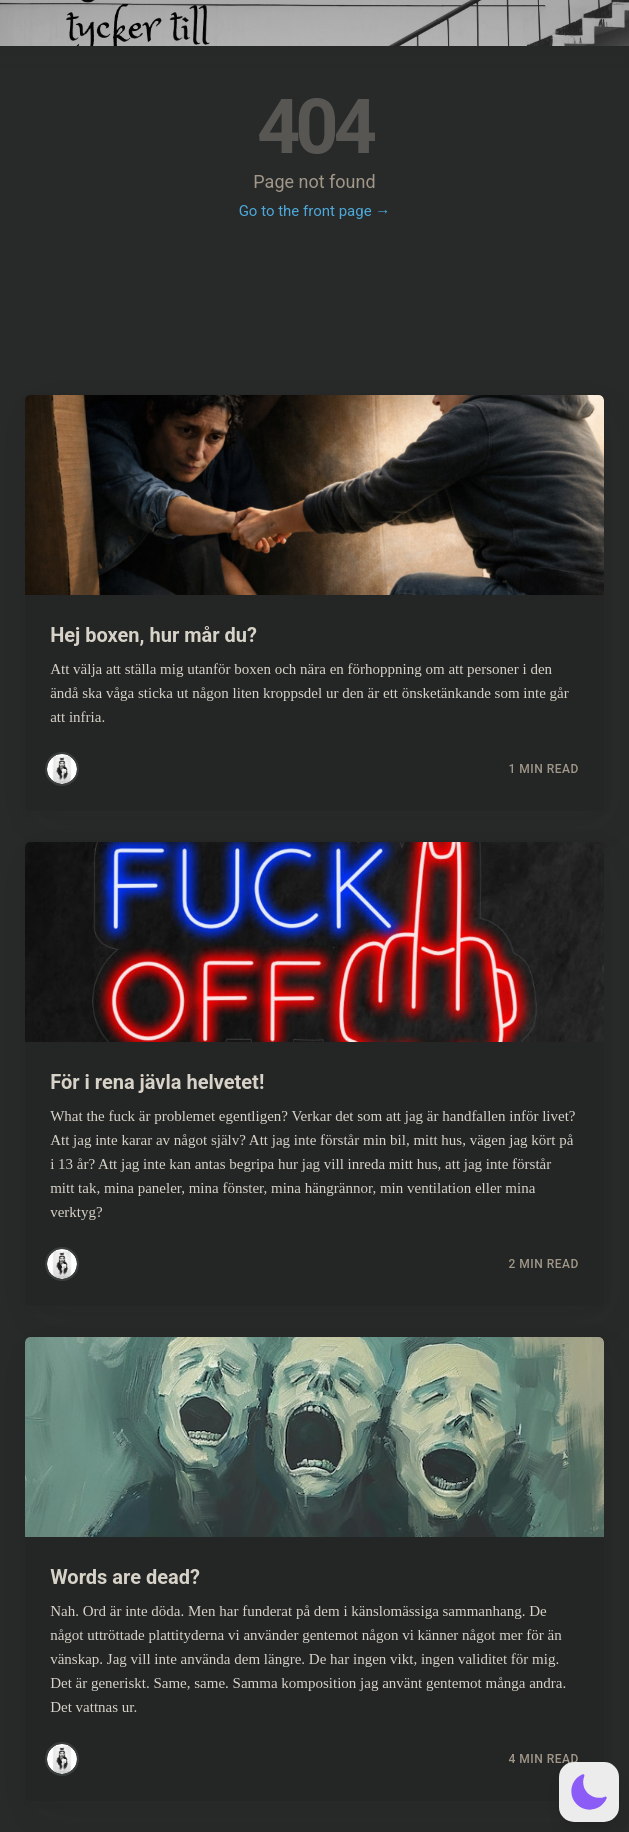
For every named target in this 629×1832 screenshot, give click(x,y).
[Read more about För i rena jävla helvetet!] (314, 942)
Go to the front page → (315, 211)
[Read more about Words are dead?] (314, 1437)
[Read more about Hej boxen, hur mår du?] (314, 495)
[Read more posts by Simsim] (62, 769)
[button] (589, 1792)
